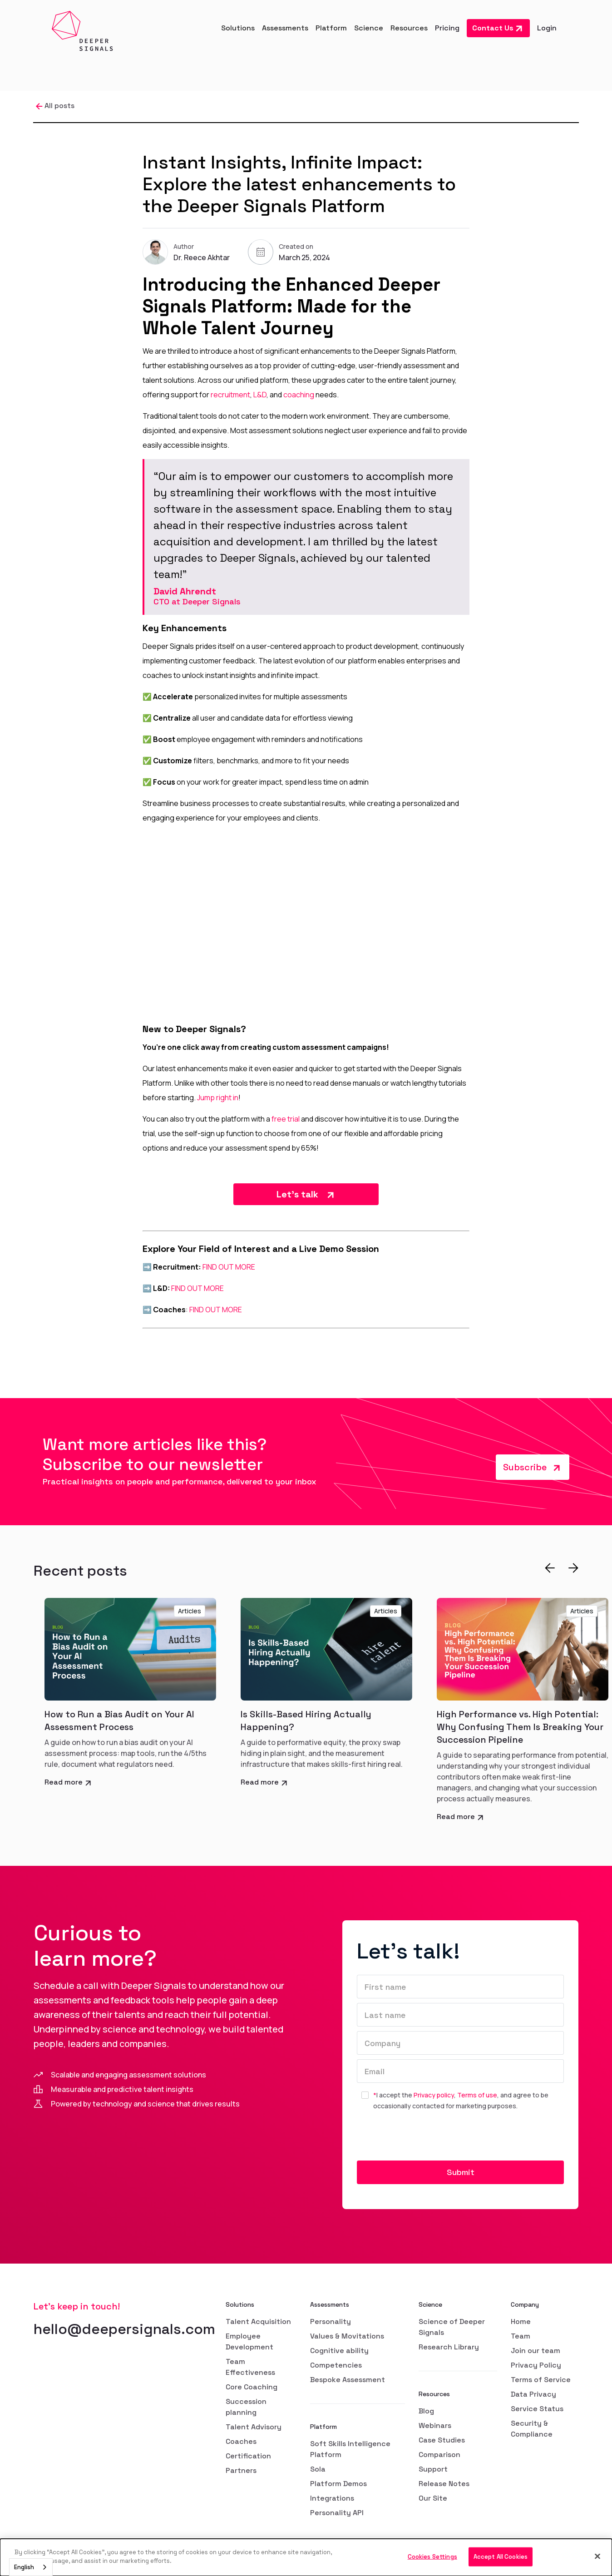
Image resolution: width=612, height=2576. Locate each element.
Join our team (535, 2350)
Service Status (537, 2408)
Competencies (336, 2365)
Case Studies (442, 2440)
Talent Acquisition (258, 2321)
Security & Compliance (532, 2428)
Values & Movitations (347, 2336)
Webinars (435, 2425)
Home (521, 2321)
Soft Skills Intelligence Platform (350, 2449)
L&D (260, 395)
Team (520, 2336)
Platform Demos (338, 2483)
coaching (298, 395)
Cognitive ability (339, 2350)
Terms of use (477, 2095)
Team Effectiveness (250, 2367)
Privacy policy (434, 2095)
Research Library (449, 2347)
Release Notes (444, 2483)
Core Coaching (251, 2387)
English (24, 2567)
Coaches (241, 2441)
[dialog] (306, 2557)
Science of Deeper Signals (452, 2327)
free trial (285, 1119)
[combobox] (31, 2567)
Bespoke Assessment (347, 2379)
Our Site (433, 2498)
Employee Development (249, 2341)
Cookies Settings (432, 2557)
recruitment (230, 395)
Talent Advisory (253, 2427)
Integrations (332, 2498)
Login (547, 28)
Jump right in (217, 1098)
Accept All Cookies (501, 2557)
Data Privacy (533, 2394)
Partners (241, 2470)
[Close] (597, 2556)
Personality (330, 2321)
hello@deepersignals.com (124, 2329)
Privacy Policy (536, 2365)
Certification (248, 2456)
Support (433, 2469)
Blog (426, 2411)
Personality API (337, 2512)
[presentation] (426, 2139)
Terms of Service (541, 2379)
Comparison (439, 2454)
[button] (238, 28)
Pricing (447, 28)
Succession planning (246, 2407)
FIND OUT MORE (228, 1267)
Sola (318, 2469)
